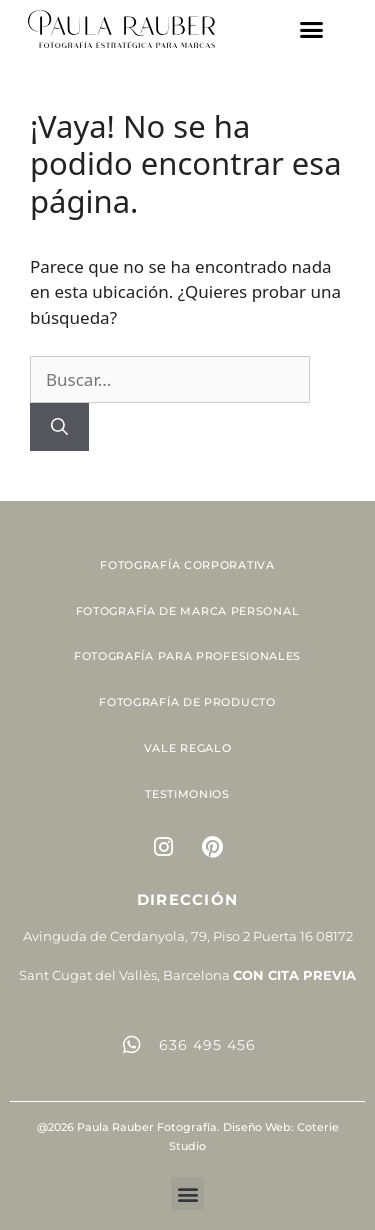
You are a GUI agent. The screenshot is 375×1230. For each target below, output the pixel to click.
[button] (312, 29)
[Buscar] (59, 427)
